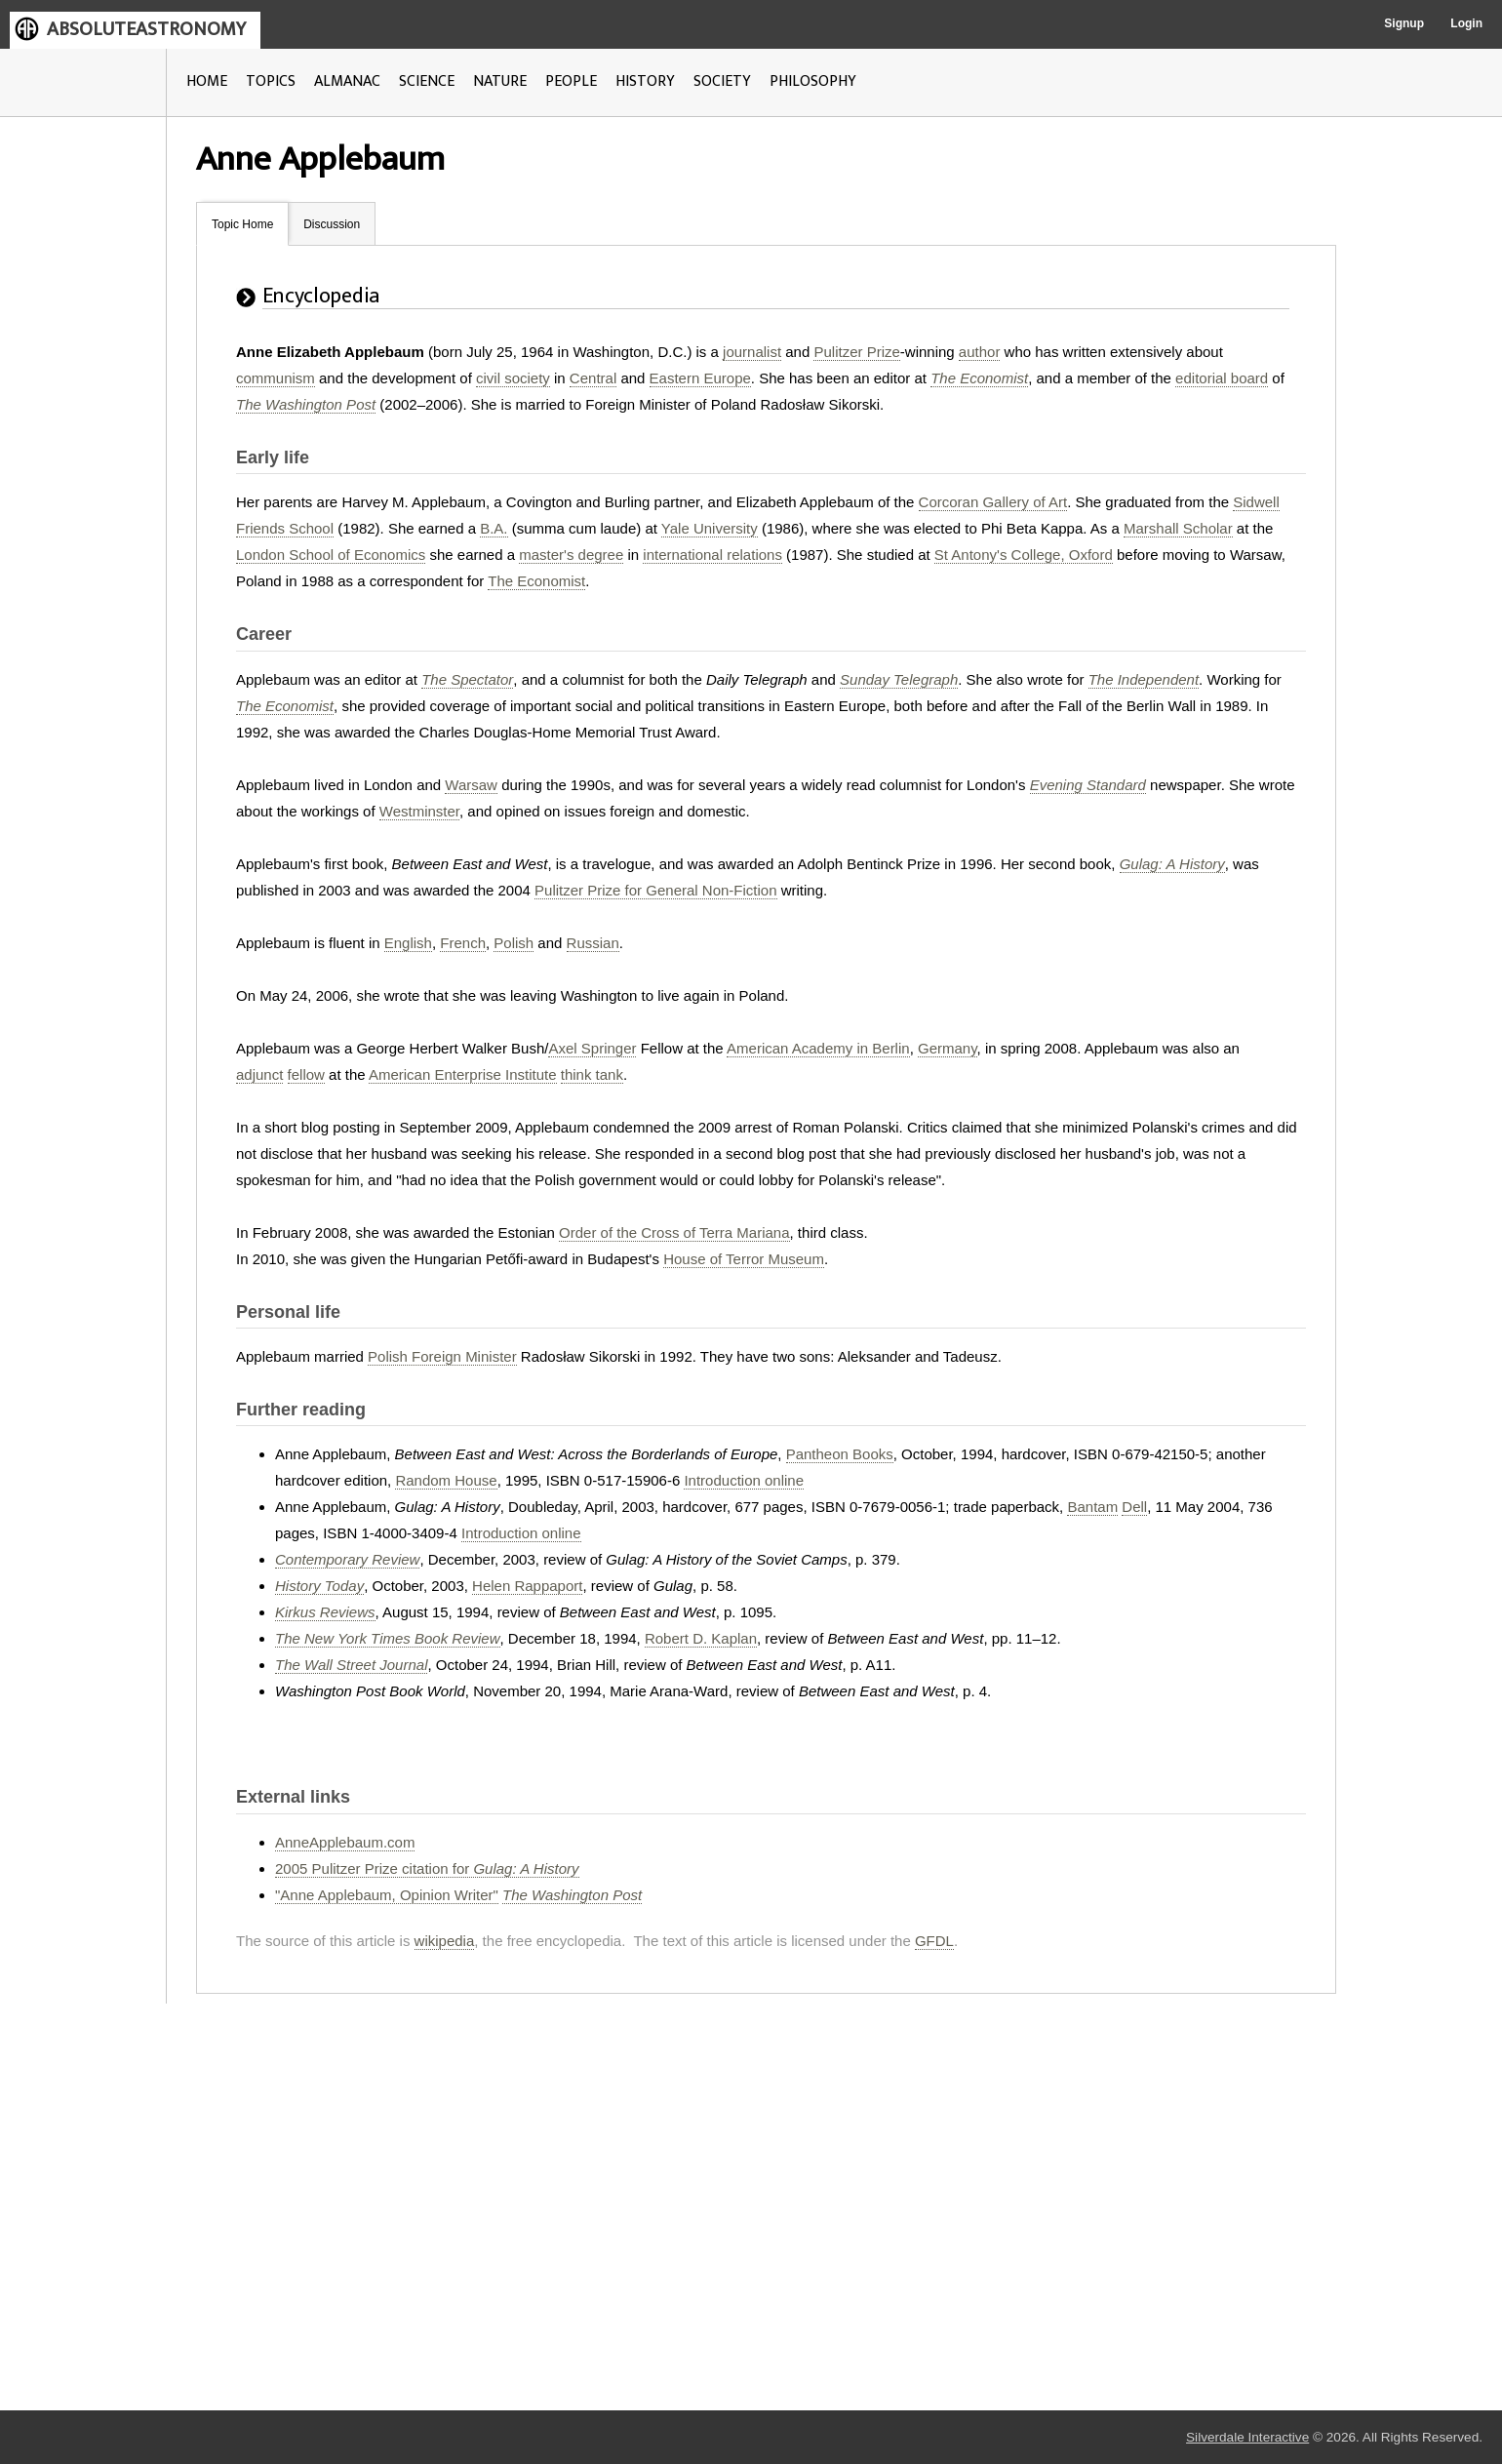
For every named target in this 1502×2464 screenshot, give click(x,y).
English (408, 942)
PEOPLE (571, 81)
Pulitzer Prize (856, 351)
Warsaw (471, 784)
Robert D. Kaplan (701, 1638)
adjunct (259, 1074)
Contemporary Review (347, 1559)
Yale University (709, 528)
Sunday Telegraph (899, 679)
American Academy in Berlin (818, 1048)
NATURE (500, 81)
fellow (306, 1074)
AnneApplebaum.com (345, 1842)
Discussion (331, 224)
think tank (592, 1074)
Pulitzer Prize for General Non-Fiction (655, 890)
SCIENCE (427, 81)
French (463, 942)
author (980, 351)
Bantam (1092, 1506)
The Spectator (467, 679)
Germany (947, 1048)
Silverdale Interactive (1247, 2437)
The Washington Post (306, 404)
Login (1466, 23)
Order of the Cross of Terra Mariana (674, 1232)
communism (275, 378)
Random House (445, 1480)
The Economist (979, 378)
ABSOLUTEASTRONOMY (146, 29)
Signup (1404, 23)
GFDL (934, 1940)
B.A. (493, 528)
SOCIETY (722, 81)
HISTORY (645, 81)
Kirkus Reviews (325, 1612)
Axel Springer (592, 1048)
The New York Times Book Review (387, 1638)
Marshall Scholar (1178, 528)
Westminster (419, 811)
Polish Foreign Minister (442, 1356)
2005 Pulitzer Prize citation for (427, 1868)
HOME (206, 81)
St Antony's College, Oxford (1023, 554)
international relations (712, 554)
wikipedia (445, 1940)
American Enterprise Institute (463, 1074)
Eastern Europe (700, 378)
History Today (319, 1585)
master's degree (571, 554)
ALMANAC (347, 81)
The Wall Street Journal (351, 1664)
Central (593, 378)
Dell (1134, 1506)
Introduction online (744, 1480)
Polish (514, 942)
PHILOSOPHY (813, 81)
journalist (752, 351)
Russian (593, 942)
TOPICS (271, 81)
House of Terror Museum (743, 1259)
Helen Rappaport (527, 1585)
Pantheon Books (839, 1454)
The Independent (1143, 679)
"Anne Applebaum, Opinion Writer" (386, 1895)
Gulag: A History (1172, 863)
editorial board (1221, 378)
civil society (513, 378)
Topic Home (242, 224)
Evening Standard (1088, 784)
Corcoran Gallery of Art (993, 502)
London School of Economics (330, 554)
